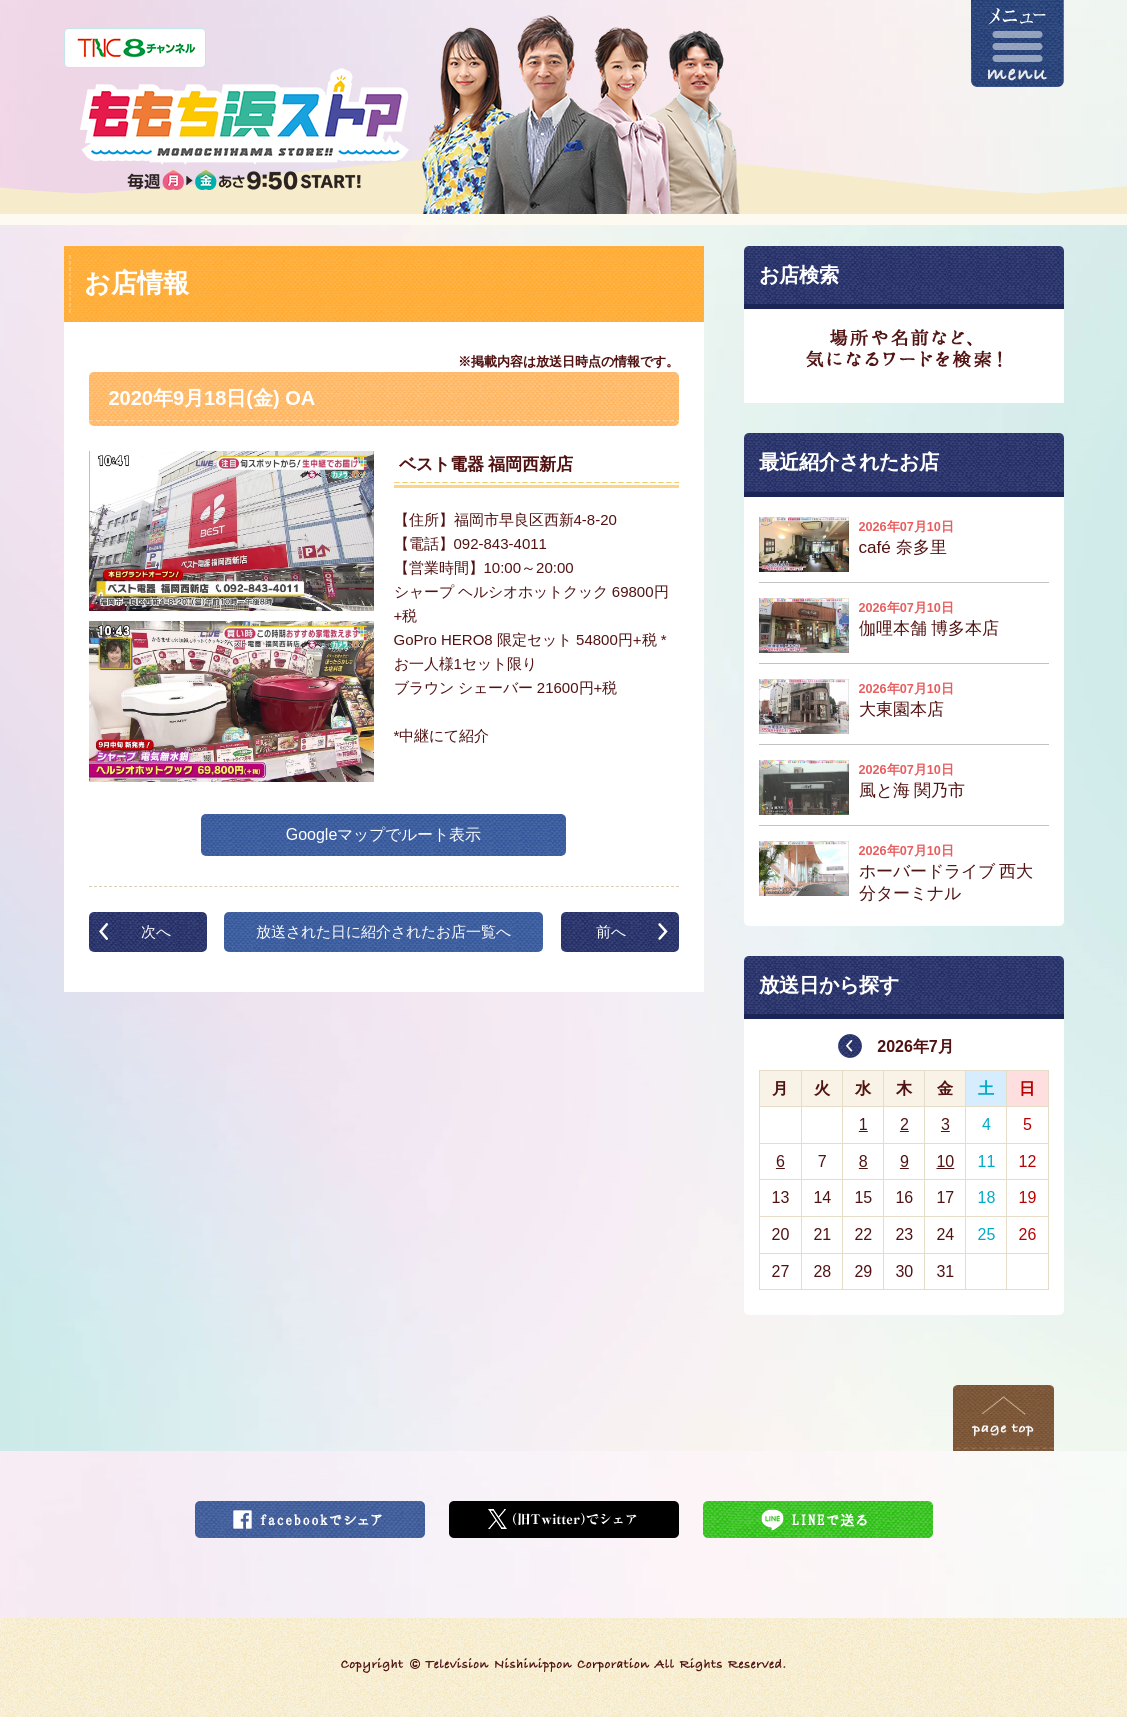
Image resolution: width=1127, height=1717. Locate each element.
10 (945, 1161)
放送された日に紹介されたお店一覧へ (383, 931)
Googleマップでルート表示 (384, 834)
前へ (611, 931)
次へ (156, 931)
